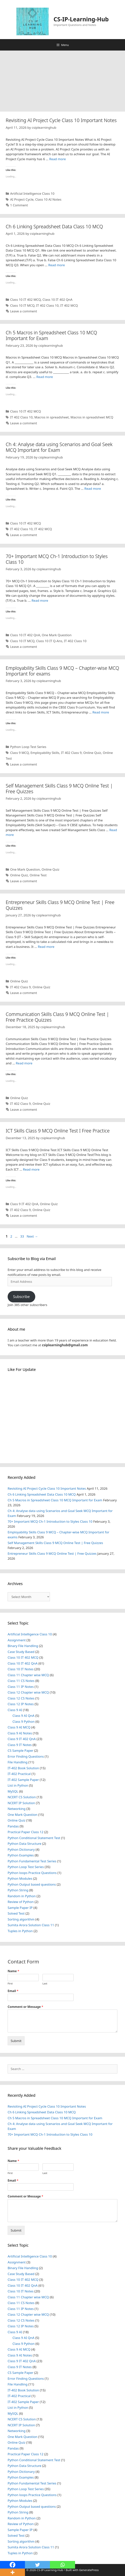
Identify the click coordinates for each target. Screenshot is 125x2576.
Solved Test (16, 1913)
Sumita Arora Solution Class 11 (31, 1925)
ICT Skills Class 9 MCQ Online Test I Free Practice (58, 1130)
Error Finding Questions (26, 1756)
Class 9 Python (24, 1721)
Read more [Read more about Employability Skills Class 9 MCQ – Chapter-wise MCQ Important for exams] (100, 712)
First (10, 1983)
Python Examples (21, 1855)
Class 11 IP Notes (21, 1686)
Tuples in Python (20, 1931)
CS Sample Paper (20, 1750)
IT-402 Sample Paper (23, 1779)
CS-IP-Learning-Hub (81, 19)
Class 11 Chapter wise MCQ (28, 1675)
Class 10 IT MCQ (22, 305)
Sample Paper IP (20, 1907)
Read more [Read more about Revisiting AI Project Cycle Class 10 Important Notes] (57, 159)
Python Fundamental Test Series (32, 1861)
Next (32, 1236)
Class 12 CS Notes (21, 1698)
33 (22, 1236)
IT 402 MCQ (69, 305)
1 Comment (19, 205)
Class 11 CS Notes (21, 1680)
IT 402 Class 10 (47, 305)
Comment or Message (25, 2007)
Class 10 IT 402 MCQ (25, 299)
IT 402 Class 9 (71, 752)
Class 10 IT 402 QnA (57, 299)
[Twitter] (37, 2565)
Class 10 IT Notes (21, 1669)
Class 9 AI (15, 1710)
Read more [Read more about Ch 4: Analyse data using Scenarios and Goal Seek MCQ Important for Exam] (92, 488)
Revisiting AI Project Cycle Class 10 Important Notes (61, 120)
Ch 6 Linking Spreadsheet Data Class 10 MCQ (54, 226)
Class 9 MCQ (19, 752)
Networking (17, 1808)
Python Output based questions (32, 1884)
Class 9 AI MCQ (19, 1727)
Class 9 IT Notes (20, 1745)
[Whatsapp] (62, 2565)
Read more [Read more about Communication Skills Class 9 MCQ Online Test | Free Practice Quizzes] (24, 1063)
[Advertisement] (62, 79)
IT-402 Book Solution (23, 1768)
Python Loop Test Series (28, 747)
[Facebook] (12, 2565)
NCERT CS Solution (22, 1797)
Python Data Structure (24, 1843)
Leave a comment (23, 311)
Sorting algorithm (21, 1919)
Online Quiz (92, 752)
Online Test (38, 875)
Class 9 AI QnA (23, 1715)
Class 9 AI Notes (20, 1733)
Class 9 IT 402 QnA (24, 1204)
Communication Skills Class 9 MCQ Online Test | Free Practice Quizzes (57, 1017)
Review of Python (21, 1902)
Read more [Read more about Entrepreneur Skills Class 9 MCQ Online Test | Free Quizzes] (46, 946)
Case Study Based (21, 1652)
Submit (16, 2041)
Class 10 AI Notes (48, 199)
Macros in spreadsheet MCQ (92, 417)
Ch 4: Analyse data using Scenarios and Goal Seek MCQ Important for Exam (59, 447)
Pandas (13, 1826)
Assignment (17, 1640)
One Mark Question (56, 635)
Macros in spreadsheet (51, 417)
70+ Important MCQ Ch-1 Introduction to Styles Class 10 (57, 559)
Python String (18, 1890)
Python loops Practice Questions (32, 1873)
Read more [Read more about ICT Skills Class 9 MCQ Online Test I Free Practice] (31, 1169)
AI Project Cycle (22, 199)
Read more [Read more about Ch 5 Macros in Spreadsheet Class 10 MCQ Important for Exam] (44, 377)
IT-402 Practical (19, 1774)
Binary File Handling (23, 1646)
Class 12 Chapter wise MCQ (28, 1692)
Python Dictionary (21, 1849)
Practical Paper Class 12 (25, 1832)
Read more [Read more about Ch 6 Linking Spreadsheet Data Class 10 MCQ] (56, 265)
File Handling (17, 1762)
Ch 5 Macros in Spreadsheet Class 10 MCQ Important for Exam (51, 335)
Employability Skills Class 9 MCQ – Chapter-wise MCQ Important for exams (62, 671)
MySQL (13, 1791)
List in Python (18, 1785)
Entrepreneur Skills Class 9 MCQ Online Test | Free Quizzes (60, 905)
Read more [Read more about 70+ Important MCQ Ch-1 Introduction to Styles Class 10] (40, 600)
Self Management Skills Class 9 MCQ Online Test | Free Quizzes (59, 788)
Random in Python (22, 1896)
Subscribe (21, 1296)
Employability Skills (44, 752)
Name (13, 1971)
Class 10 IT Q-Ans (49, 641)
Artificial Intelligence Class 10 (32, 193)
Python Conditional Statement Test (34, 1838)
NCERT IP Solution (21, 1803)
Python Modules (20, 1878)
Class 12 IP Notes (21, 1704)
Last (44, 1983)
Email (13, 1991)
